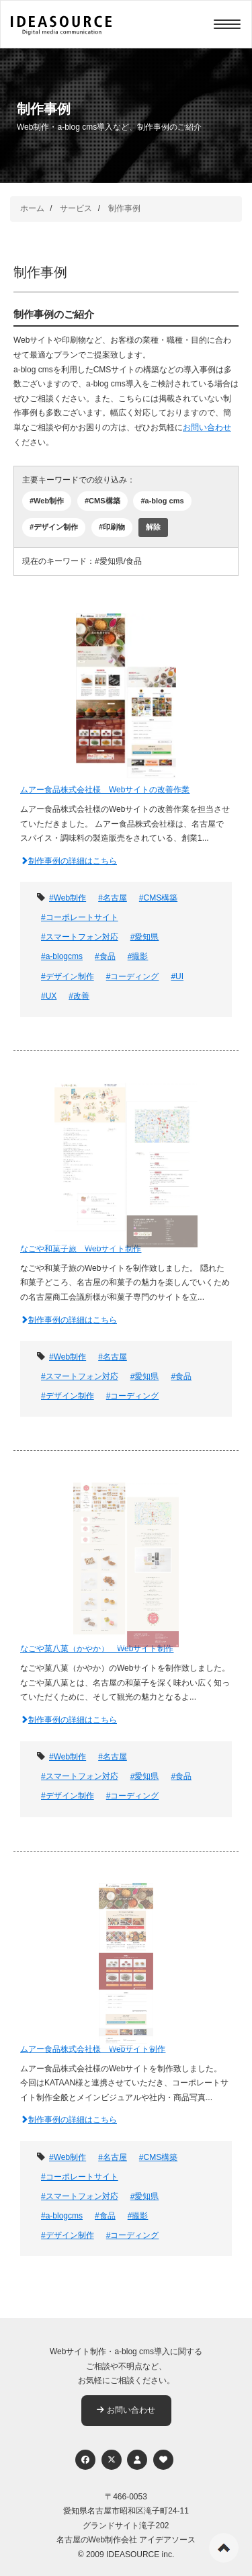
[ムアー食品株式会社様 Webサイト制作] (126, 1954)
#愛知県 (144, 937)
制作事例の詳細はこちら (68, 861)
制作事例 (124, 208)
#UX (48, 996)
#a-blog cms (161, 501)
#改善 (79, 996)
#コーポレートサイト (79, 917)
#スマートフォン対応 (79, 937)
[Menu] (227, 24)
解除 (153, 527)
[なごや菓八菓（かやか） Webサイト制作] (126, 1553)
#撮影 (138, 956)
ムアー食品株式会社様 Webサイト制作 (92, 2049)
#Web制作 (47, 501)
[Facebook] (85, 2460)
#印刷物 (112, 527)
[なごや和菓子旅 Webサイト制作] (126, 1153)
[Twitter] (111, 2460)
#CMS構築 (102, 501)
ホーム (32, 208)
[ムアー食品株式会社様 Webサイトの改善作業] (126, 694)
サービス (76, 208)
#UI (177, 976)
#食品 (105, 956)
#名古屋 (112, 898)
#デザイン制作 (54, 527)
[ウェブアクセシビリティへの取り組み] (163, 2460)
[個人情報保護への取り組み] (137, 2460)
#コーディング (132, 976)
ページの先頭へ (224, 2548)
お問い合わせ (207, 427)
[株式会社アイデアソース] (61, 25)
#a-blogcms (62, 956)
